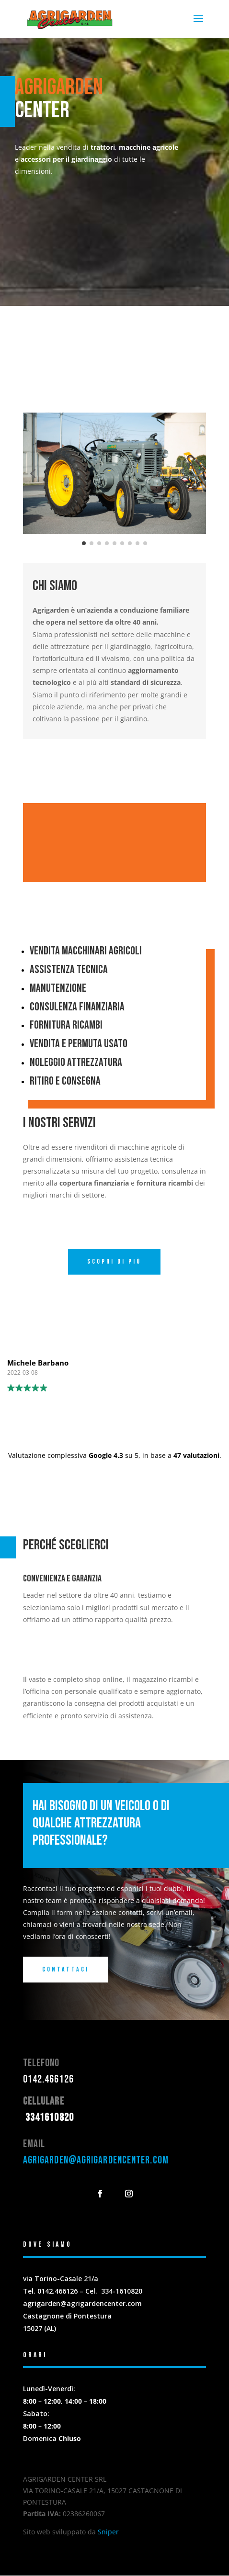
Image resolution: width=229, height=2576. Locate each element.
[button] (32, 473)
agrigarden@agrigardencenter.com (96, 2160)
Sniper (108, 2532)
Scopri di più (114, 1262)
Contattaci (65, 1970)
